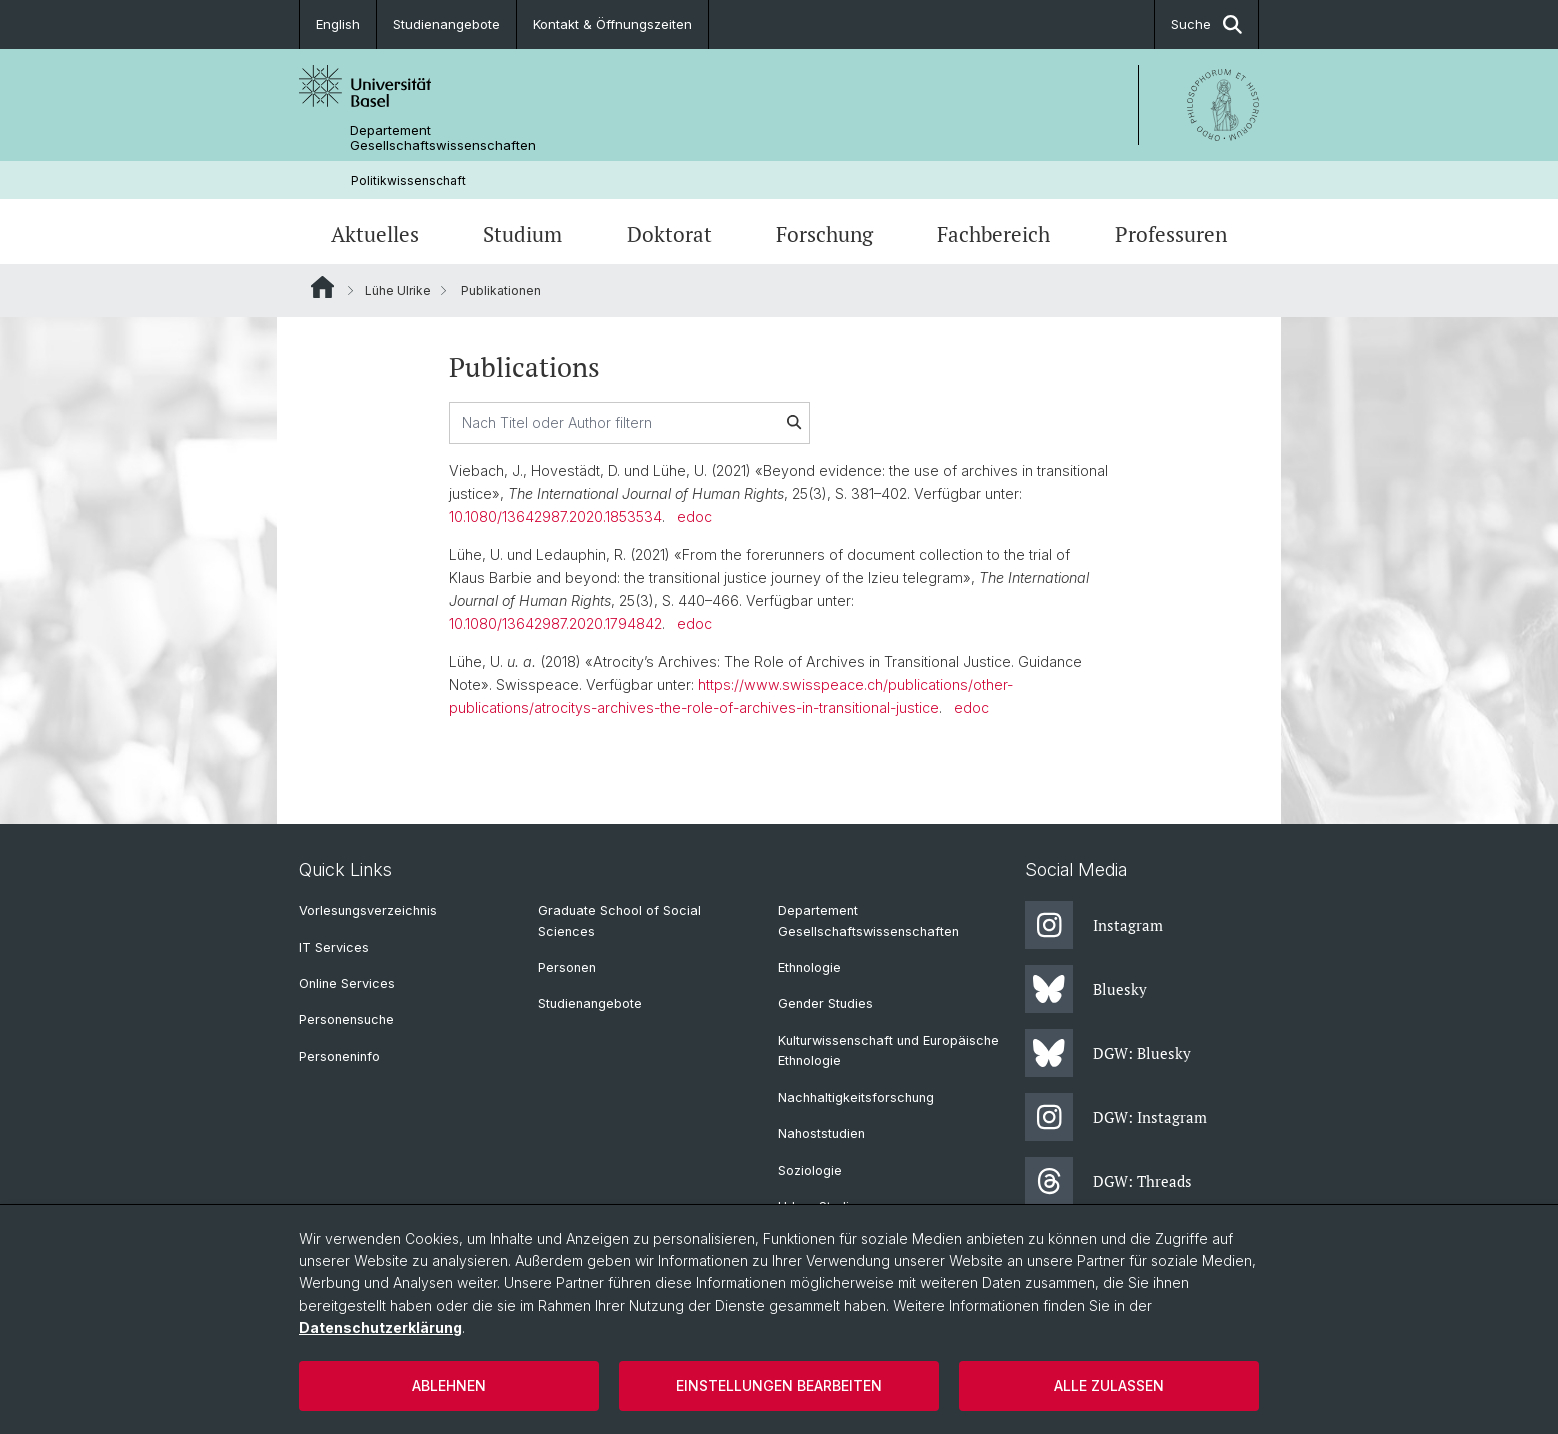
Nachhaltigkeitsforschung (856, 1097)
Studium (522, 234)
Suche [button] (1206, 24)
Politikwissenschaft (408, 180)
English (338, 24)
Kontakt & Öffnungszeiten (612, 24)
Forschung (824, 234)
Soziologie (810, 1170)
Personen (567, 967)
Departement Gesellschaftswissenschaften (443, 138)
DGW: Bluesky (1108, 1053)
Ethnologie (809, 967)
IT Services (334, 947)
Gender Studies (825, 1003)
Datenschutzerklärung (380, 1327)
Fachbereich (993, 234)
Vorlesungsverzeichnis (368, 910)
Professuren (1171, 234)
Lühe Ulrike (398, 290)
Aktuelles (375, 234)
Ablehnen (449, 1385)
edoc (694, 516)
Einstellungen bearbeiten (779, 1385)
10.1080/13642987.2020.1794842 (555, 623)
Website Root (322, 287)
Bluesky (1086, 989)
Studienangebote (446, 24)
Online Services (347, 983)
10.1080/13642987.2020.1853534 (555, 516)
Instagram (1094, 925)
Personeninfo (339, 1056)
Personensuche (346, 1019)
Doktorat (669, 234)
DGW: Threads (1108, 1181)
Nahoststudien (821, 1133)
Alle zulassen (1109, 1385)
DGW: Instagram (1116, 1117)
